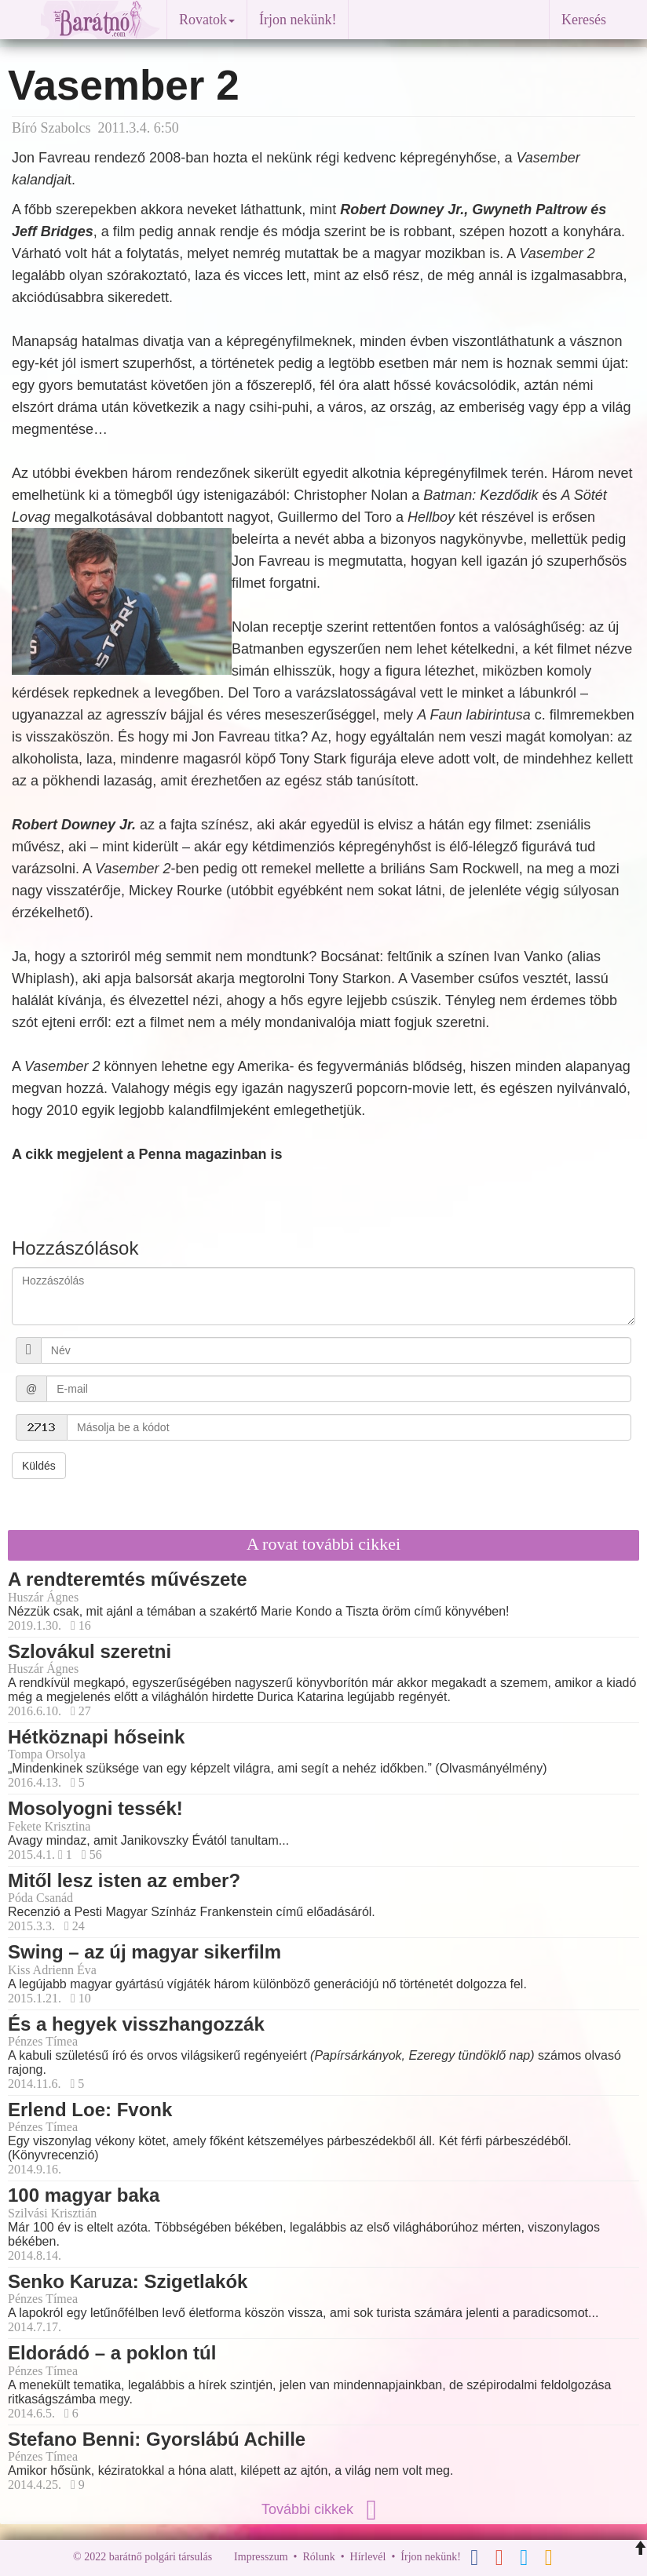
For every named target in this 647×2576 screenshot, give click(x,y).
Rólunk (318, 2557)
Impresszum (260, 2557)
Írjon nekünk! (297, 19)
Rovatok (207, 19)
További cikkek (323, 2509)
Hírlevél (368, 2557)
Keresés (583, 19)
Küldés (39, 1465)
